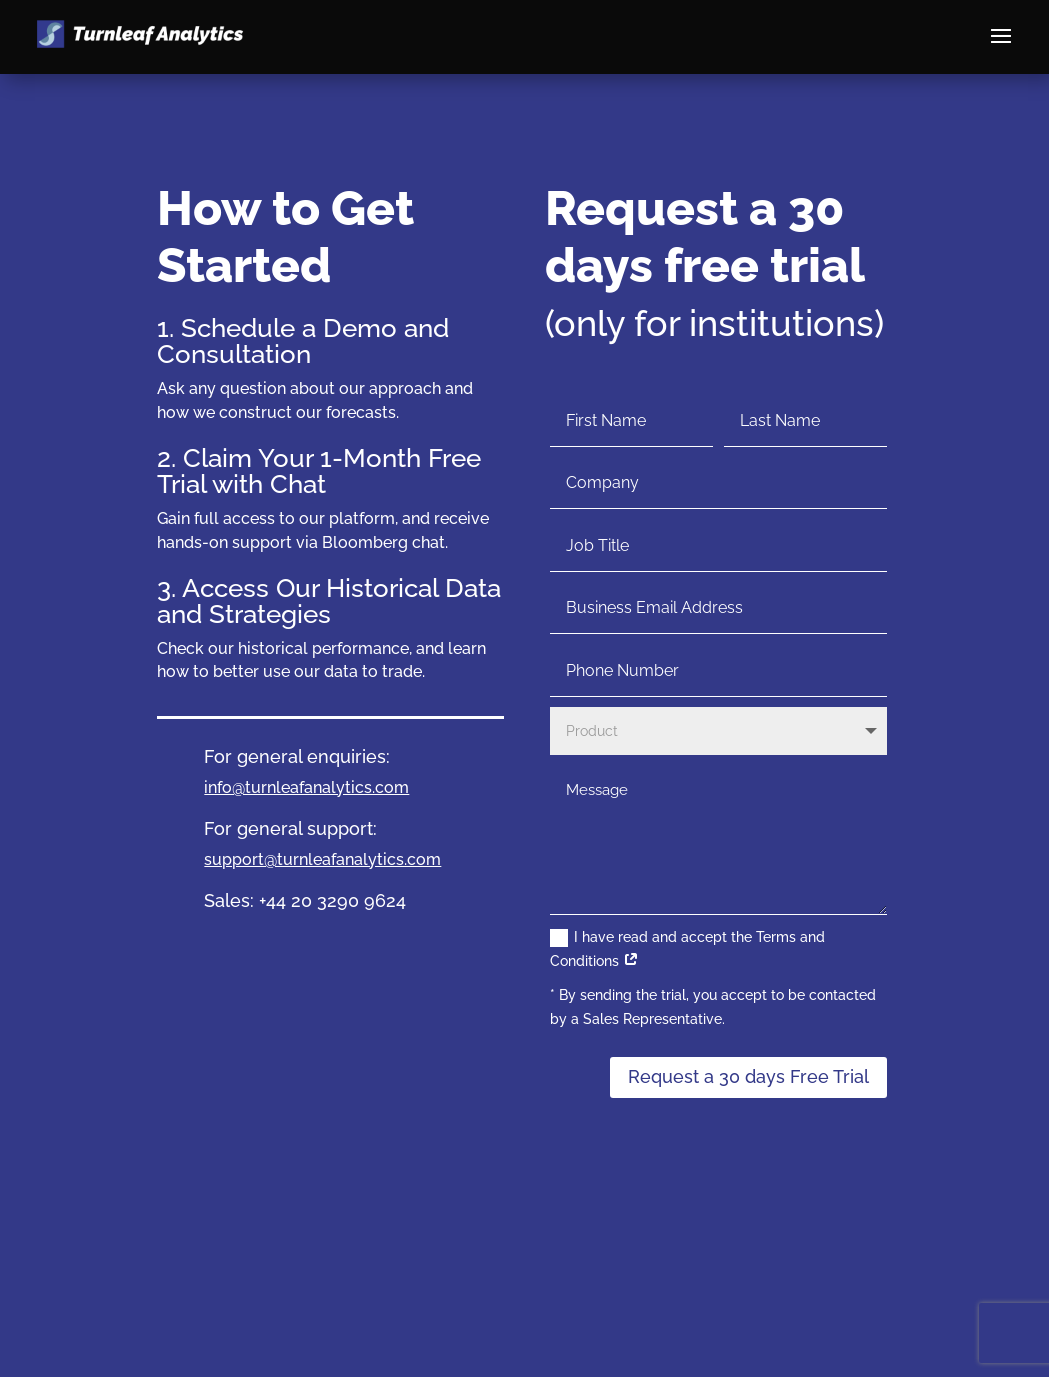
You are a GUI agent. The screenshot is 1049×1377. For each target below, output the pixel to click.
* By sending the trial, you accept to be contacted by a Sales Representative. (713, 1007)
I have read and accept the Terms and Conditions (687, 949)
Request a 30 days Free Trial (748, 1076)
